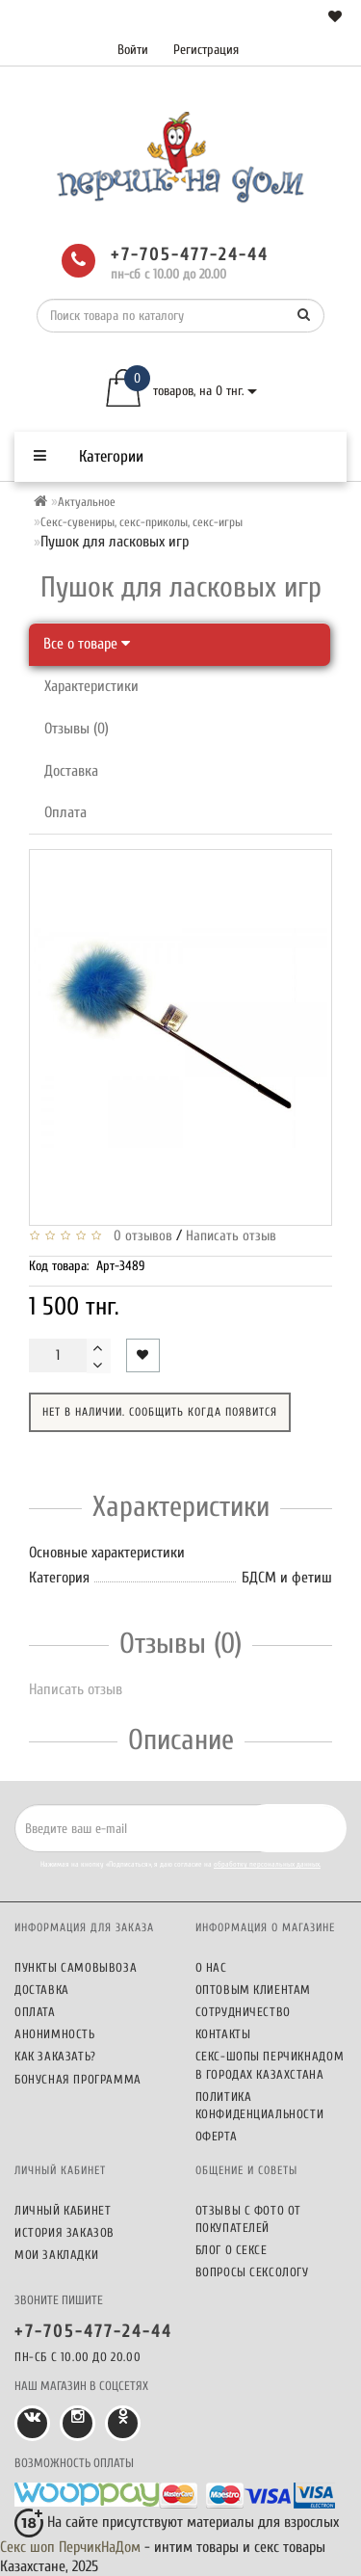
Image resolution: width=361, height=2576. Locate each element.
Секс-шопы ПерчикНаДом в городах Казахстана (270, 2065)
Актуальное (87, 501)
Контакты (223, 2034)
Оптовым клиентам (253, 1989)
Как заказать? (55, 2056)
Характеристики (91, 686)
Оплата (65, 812)
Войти (132, 49)
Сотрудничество (243, 2012)
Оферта (216, 2136)
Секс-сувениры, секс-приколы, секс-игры (141, 522)
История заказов (64, 2232)
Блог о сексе (231, 2250)
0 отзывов (139, 1236)
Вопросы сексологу (252, 2272)
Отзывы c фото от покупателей (248, 2219)
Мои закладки (56, 2254)
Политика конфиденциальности (259, 2105)
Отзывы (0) (76, 728)
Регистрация (206, 49)
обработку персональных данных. (267, 1864)
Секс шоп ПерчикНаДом (70, 2547)
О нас (211, 1967)
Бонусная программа (78, 2079)
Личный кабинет (62, 2210)
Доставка (71, 771)
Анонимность (54, 2034)
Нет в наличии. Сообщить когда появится (159, 1412)
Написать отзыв (231, 1236)
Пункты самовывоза (75, 1967)
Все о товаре (86, 643)
